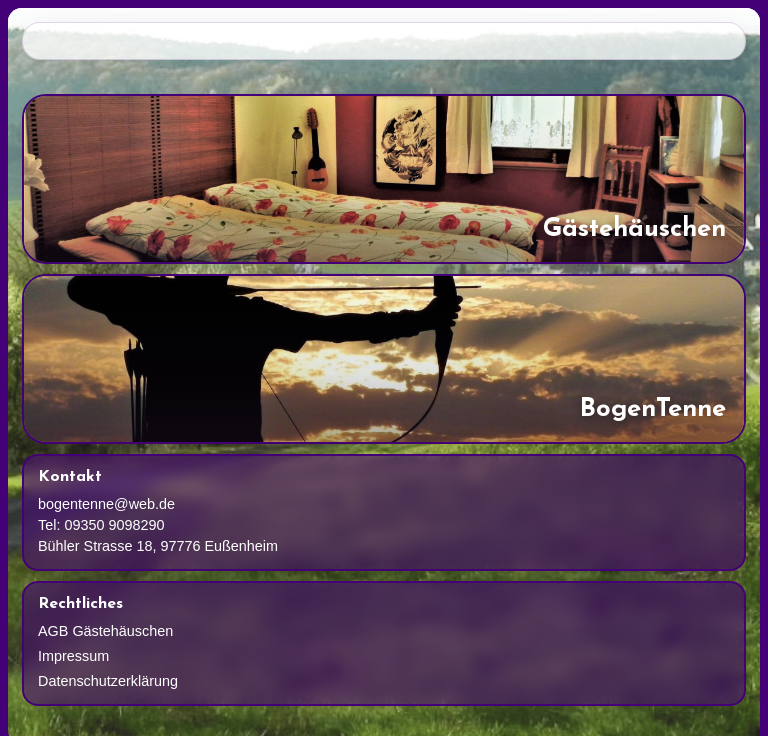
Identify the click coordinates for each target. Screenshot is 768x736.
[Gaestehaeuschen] (384, 179)
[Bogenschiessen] (384, 359)
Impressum (73, 656)
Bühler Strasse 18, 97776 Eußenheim (158, 546)
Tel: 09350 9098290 (101, 525)
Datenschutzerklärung (108, 681)
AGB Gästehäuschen (105, 631)
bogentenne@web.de (106, 504)
